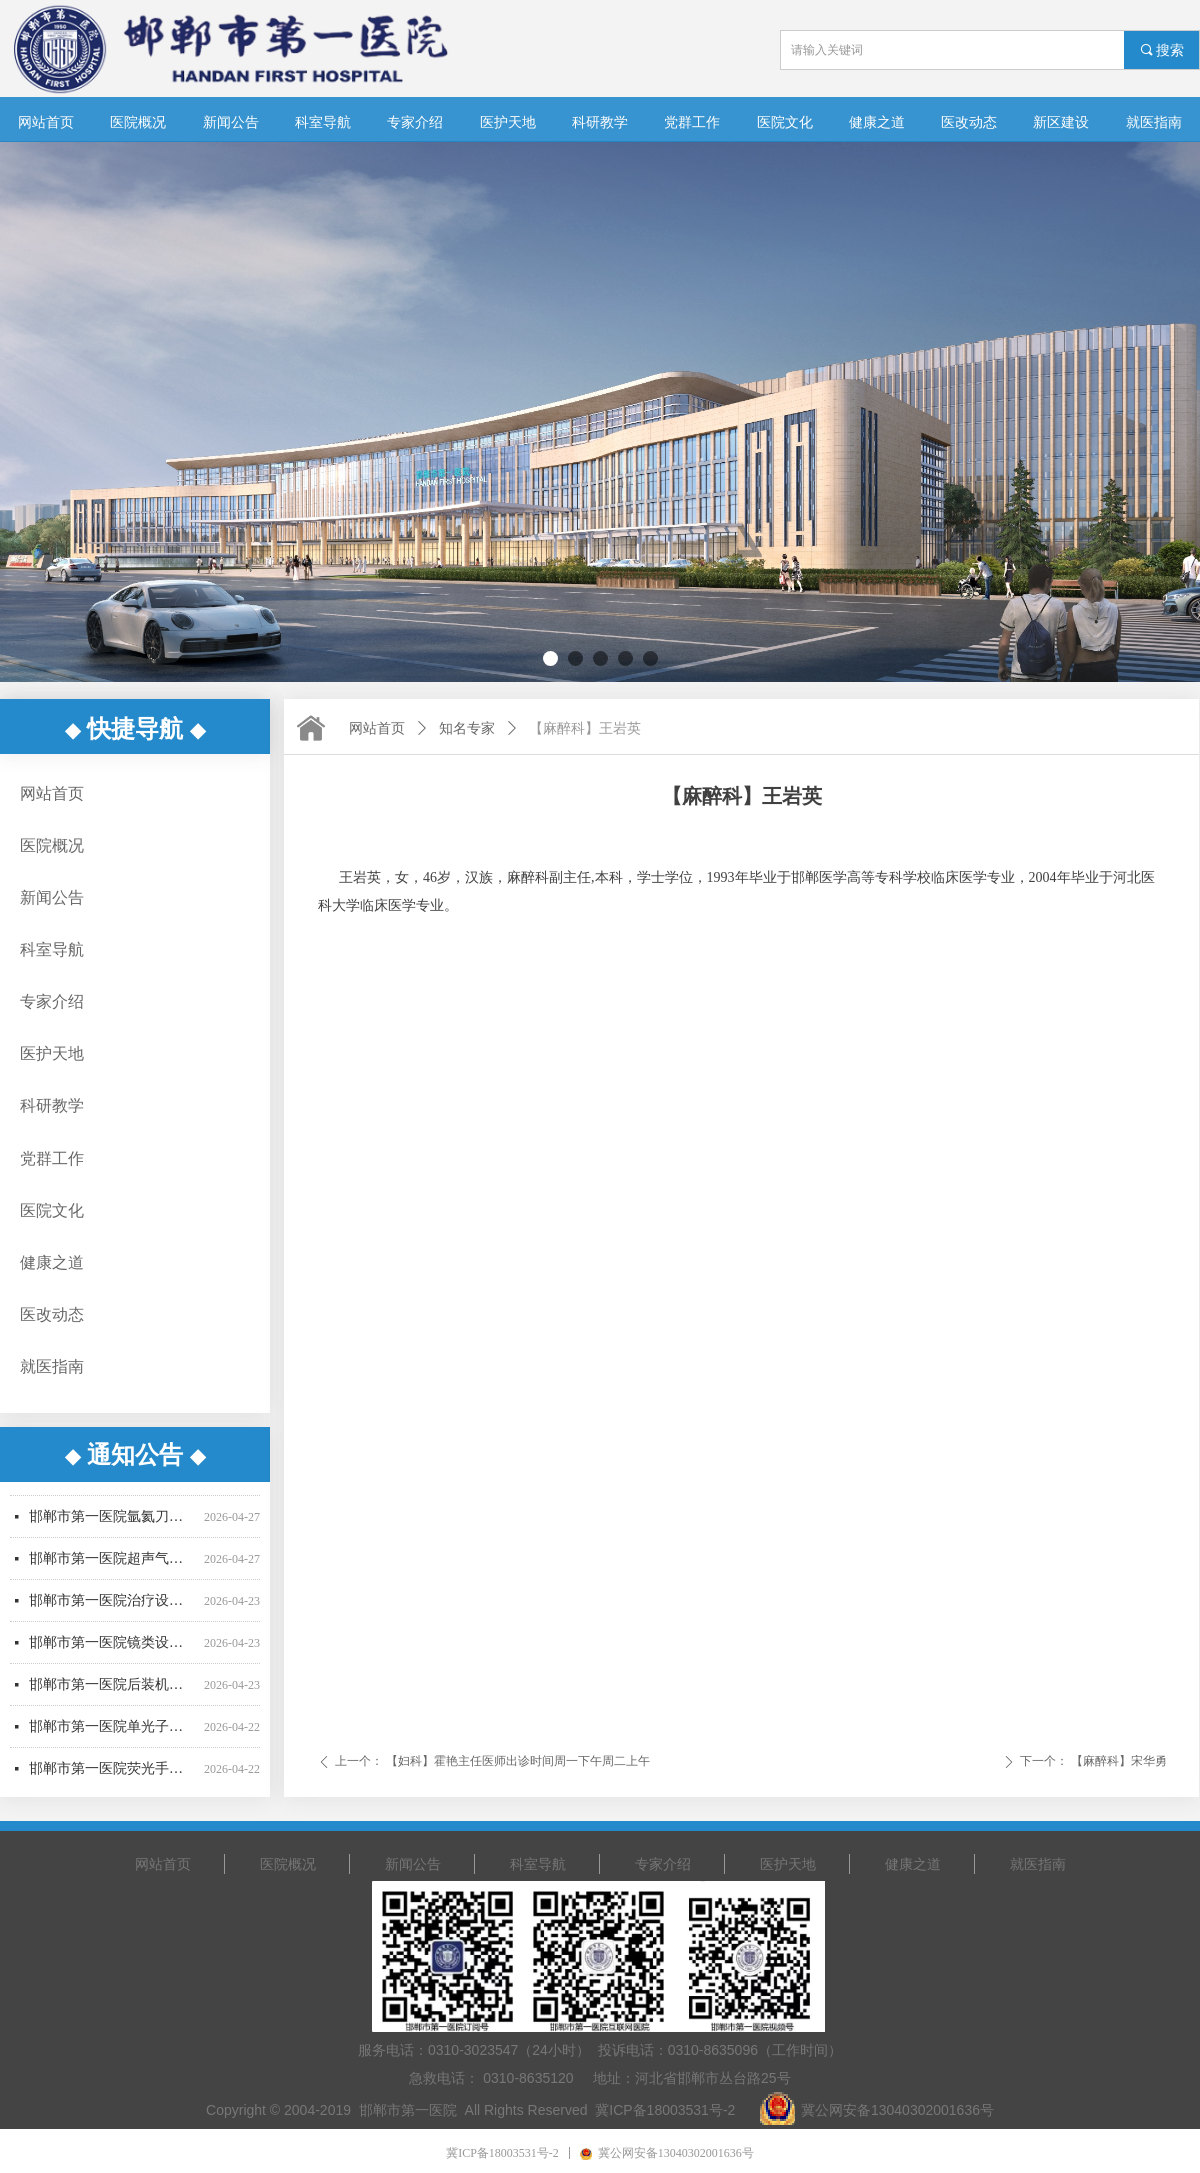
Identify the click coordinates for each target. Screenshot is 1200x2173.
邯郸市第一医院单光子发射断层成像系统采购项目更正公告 (112, 1733)
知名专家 (467, 728)
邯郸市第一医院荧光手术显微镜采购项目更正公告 (112, 1775)
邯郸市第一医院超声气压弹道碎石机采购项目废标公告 (112, 1565)
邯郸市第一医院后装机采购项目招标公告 (112, 1691)
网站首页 (377, 728)
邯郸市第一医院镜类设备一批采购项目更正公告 (112, 1649)
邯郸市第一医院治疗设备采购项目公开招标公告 (112, 1607)
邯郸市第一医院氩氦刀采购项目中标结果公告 (112, 1523)
